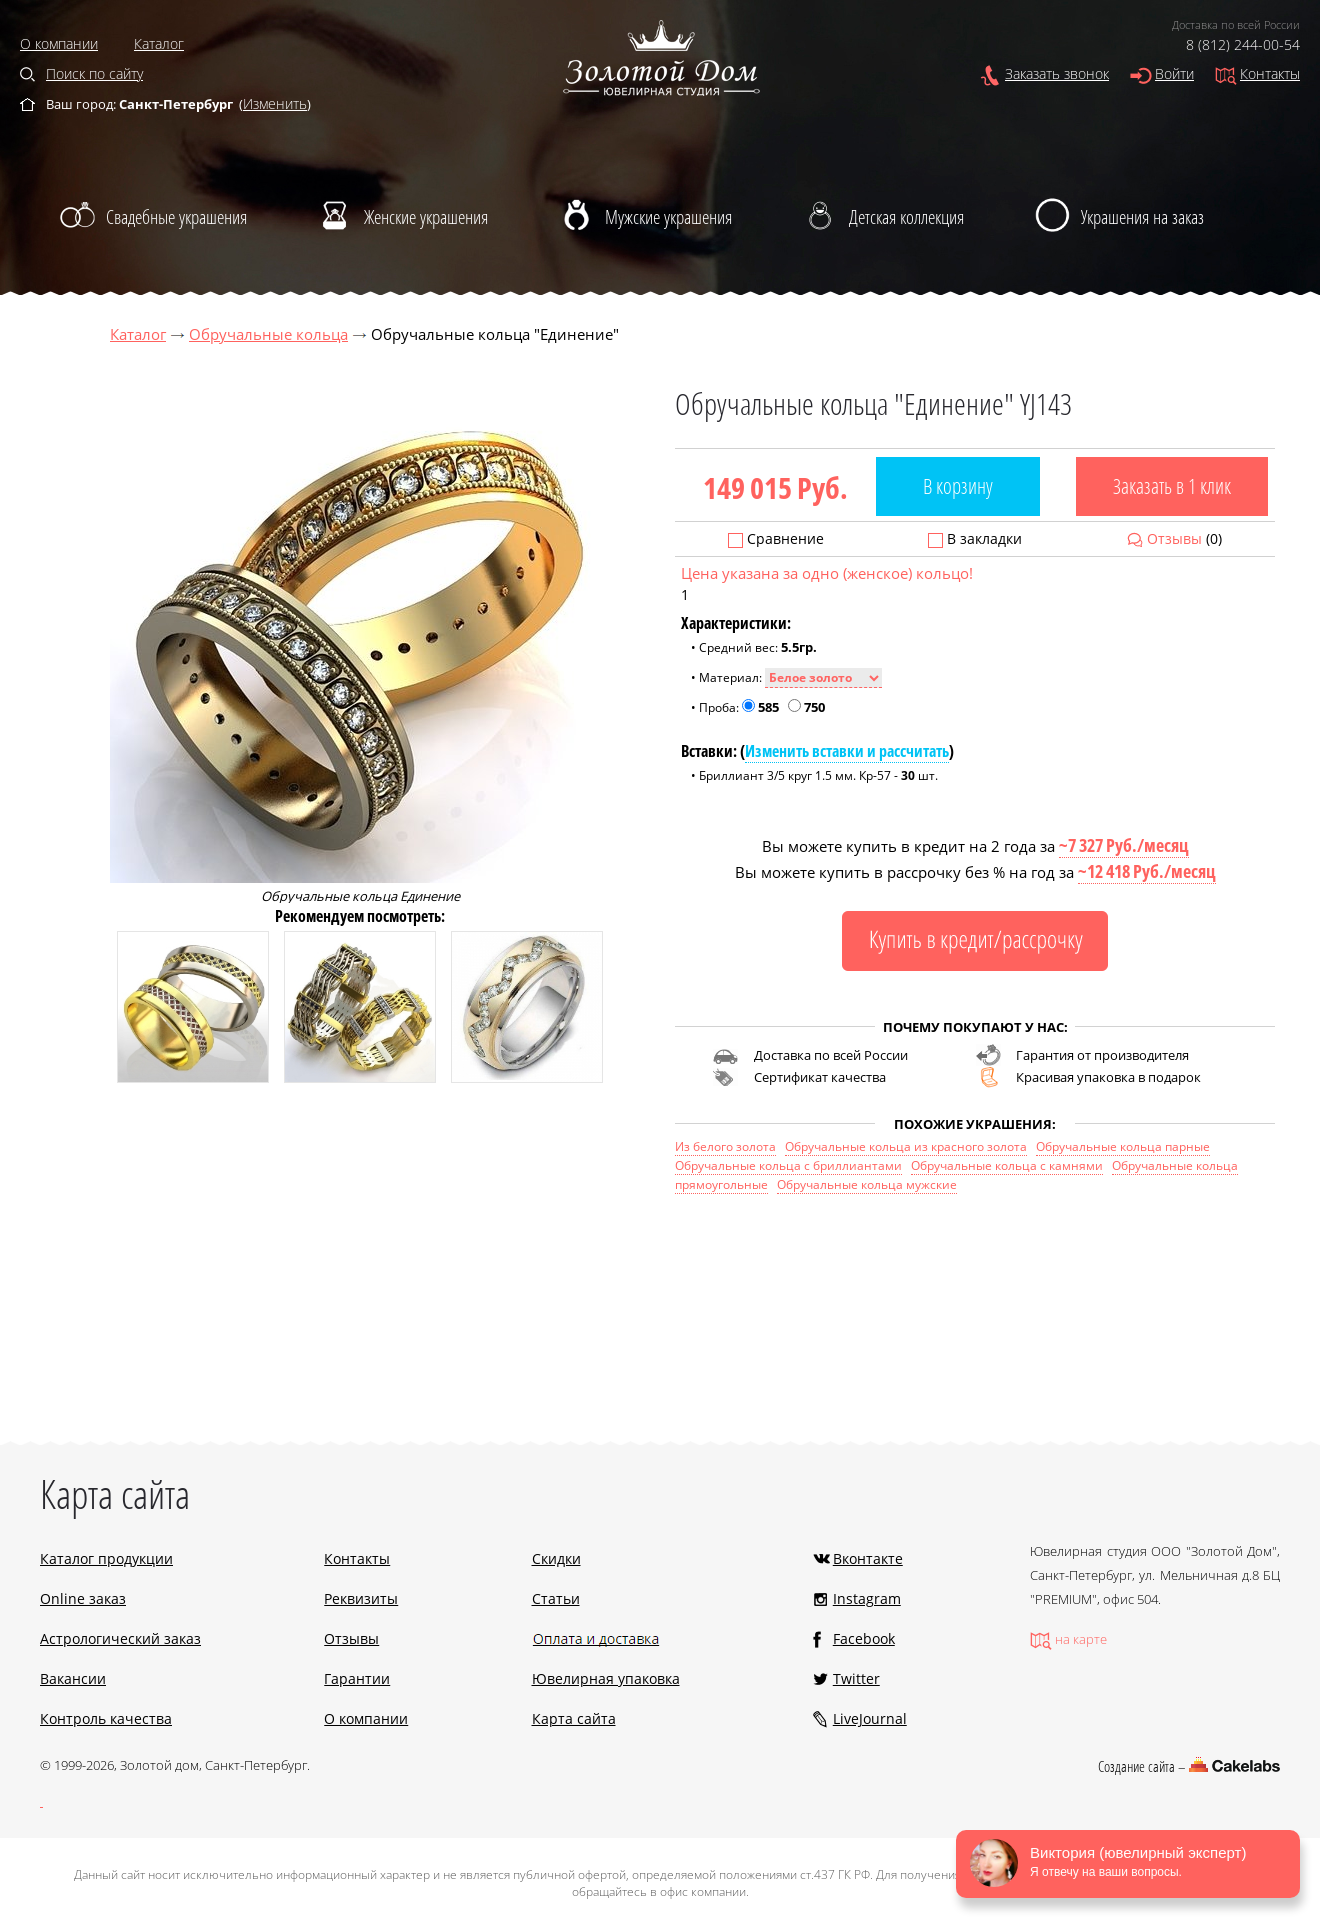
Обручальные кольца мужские (867, 1184)
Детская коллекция (906, 217)
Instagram (867, 1598)
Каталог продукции (106, 1558)
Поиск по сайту (94, 73)
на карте (1081, 1639)
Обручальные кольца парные (1123, 1146)
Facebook (864, 1638)
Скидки (556, 1558)
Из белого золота (725, 1146)
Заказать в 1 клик (1172, 486)
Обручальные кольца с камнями (1007, 1165)
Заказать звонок (1057, 73)
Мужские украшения (668, 217)
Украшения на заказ (1142, 217)
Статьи (556, 1598)
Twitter (856, 1678)
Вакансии (73, 1678)
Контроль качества (106, 1718)
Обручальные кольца (268, 334)
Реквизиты (361, 1598)
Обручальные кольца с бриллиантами (788, 1165)
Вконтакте (868, 1558)
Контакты (1270, 73)
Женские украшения (426, 217)
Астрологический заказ (120, 1638)
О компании (59, 43)
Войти (1174, 73)
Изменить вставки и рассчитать (847, 751)
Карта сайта (574, 1718)
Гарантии (357, 1678)
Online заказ (83, 1598)
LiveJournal (870, 1718)
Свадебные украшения (176, 217)
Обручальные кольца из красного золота (906, 1146)
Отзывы (1174, 538)
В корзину (958, 486)
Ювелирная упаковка (606, 1678)
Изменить (275, 103)
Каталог (159, 43)
